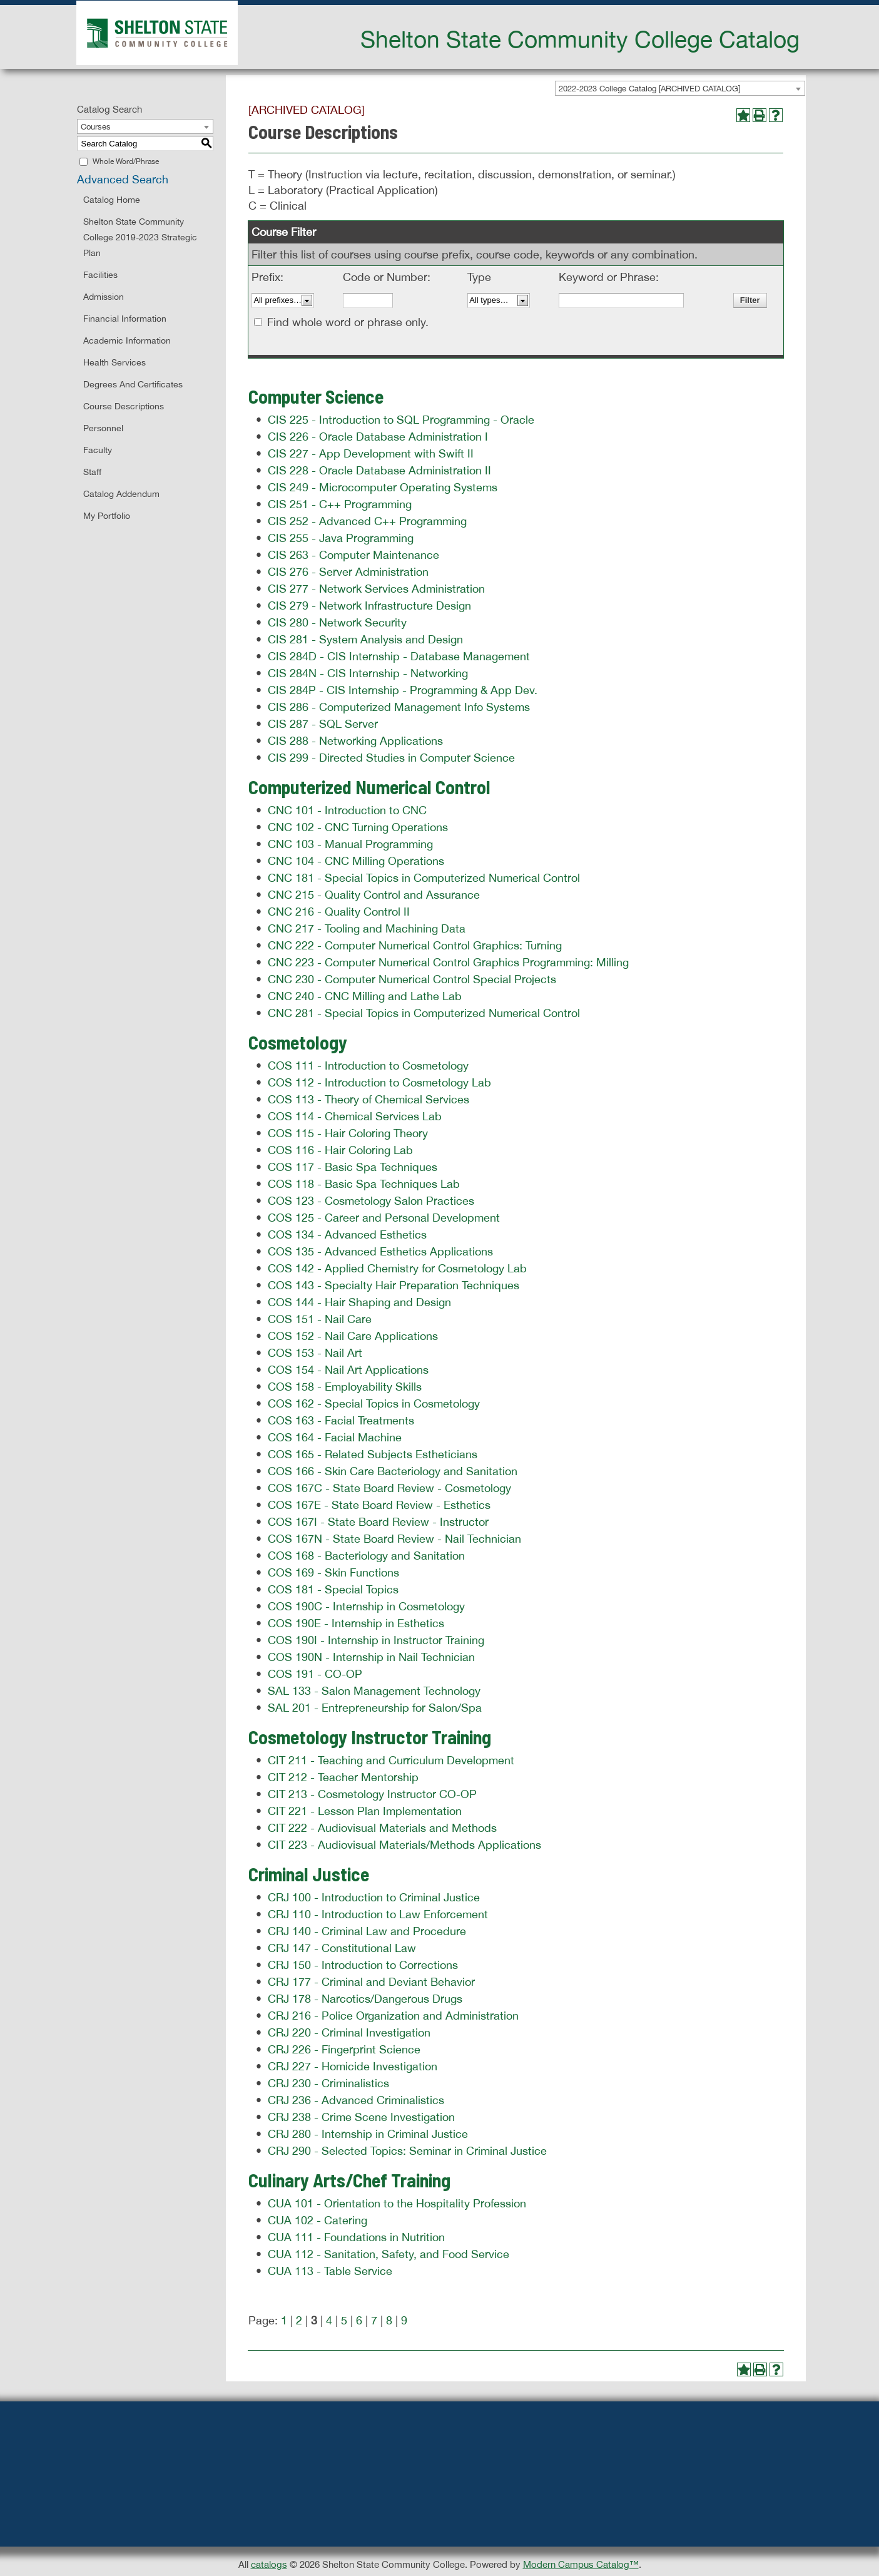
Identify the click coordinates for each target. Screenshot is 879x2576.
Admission (103, 297)
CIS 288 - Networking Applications (355, 740)
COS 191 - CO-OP (315, 1673)
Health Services (114, 362)
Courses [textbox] (96, 126)
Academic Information (127, 340)
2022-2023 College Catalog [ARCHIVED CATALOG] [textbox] (649, 88)
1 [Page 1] (284, 2320)
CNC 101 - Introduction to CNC (347, 810)
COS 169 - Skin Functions (333, 1572)
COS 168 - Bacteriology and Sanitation (366, 1555)
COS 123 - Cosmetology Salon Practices (371, 1200)
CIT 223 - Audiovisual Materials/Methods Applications (404, 1844)
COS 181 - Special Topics (333, 1589)
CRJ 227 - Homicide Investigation (352, 2066)
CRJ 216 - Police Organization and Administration (393, 2015)
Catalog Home (111, 200)
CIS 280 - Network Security (337, 622)
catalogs (269, 2564)
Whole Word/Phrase (126, 161)
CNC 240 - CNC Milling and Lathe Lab (365, 996)
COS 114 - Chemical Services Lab (355, 1116)
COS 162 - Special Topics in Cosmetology (374, 1403)
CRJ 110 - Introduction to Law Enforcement (378, 1914)
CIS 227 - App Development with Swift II (371, 453)
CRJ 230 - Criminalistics (328, 2083)
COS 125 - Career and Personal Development (384, 1217)
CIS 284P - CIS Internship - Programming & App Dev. (402, 690)
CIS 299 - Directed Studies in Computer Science (391, 757)
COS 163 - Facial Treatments (341, 1420)
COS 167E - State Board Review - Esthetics (379, 1504)
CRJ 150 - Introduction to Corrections (363, 1964)
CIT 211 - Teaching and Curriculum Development (391, 1760)
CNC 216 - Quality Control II (339, 911)
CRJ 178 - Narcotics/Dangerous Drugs (365, 1998)
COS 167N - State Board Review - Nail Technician (394, 1538)
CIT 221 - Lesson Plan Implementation (365, 1810)
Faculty (97, 450)
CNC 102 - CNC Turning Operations (358, 827)
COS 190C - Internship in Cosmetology (366, 1606)
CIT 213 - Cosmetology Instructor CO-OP (372, 1794)
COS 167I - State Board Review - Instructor (378, 1521)
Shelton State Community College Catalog (580, 39)
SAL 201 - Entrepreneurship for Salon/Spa (375, 1707)
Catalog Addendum (121, 494)
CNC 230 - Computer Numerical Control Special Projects (412, 979)
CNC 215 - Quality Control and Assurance (374, 894)
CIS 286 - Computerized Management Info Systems (399, 706)
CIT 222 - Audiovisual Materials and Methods (382, 1827)
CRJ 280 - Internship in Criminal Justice (368, 2133)
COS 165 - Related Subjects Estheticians (372, 1454)
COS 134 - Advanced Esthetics (347, 1234)
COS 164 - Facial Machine (335, 1437)
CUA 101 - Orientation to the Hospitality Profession (397, 2203)
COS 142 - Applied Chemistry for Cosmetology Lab (397, 1268)
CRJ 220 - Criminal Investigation (349, 2032)
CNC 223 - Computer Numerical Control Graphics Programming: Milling (448, 962)
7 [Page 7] (374, 2320)
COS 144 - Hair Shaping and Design (359, 1302)
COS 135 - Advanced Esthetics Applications (380, 1251)
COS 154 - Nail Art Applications (348, 1369)
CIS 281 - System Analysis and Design (365, 639)
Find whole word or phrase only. (348, 322)
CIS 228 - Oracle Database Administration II (379, 470)
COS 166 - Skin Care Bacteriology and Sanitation (392, 1471)
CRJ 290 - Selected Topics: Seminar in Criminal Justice (407, 2150)
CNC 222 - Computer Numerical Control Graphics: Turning (415, 945)
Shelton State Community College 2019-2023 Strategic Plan (140, 237)
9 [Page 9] (404, 2320)
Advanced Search (122, 179)
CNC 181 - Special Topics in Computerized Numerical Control (424, 877)
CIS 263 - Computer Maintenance (353, 554)
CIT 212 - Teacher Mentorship (343, 1777)
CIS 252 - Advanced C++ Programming (367, 521)
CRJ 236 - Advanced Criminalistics (356, 2100)
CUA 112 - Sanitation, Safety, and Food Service (388, 2254)
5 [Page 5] (344, 2320)
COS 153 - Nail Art (315, 1352)
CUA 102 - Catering (317, 2220)
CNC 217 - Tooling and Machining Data (366, 928)
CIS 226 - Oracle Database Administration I (378, 436)
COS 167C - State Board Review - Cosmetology (389, 1488)
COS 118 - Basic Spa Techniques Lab (364, 1183)
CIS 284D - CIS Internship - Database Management (399, 656)
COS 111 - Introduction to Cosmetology (368, 1065)
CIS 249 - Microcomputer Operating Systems (382, 487)
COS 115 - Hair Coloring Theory (348, 1133)
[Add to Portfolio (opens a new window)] (743, 115)
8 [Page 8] (389, 2320)
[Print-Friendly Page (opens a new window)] (759, 115)
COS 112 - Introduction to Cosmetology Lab (379, 1082)
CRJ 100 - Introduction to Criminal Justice (374, 1897)
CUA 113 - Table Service (330, 2270)
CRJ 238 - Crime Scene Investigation (361, 2117)
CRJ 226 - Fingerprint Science (344, 2049)
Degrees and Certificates (133, 384)
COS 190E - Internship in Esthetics (356, 1623)
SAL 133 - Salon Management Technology (374, 1690)
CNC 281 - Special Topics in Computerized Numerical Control (424, 1013)
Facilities (100, 275)
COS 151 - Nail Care (320, 1319)
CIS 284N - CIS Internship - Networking (368, 673)
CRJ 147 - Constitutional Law (342, 1948)
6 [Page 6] (359, 2320)
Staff (92, 472)
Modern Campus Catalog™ (581, 2564)
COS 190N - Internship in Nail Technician (371, 1657)
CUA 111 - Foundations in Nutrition (356, 2237)
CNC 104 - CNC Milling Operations (356, 860)
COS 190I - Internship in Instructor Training (376, 1640)
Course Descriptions (123, 406)
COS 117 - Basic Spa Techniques (352, 1166)
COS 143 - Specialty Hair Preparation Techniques (393, 1285)
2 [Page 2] (299, 2320)
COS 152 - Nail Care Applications (353, 1335)
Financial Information (124, 319)
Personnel (103, 428)
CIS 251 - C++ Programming (340, 504)
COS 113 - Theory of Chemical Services (368, 1099)
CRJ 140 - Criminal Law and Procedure (367, 1931)
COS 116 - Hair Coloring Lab (340, 1150)
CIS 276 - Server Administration (348, 571)
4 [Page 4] (329, 2320)
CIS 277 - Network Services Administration (376, 588)
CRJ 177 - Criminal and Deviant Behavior (371, 1981)
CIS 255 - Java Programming (341, 537)
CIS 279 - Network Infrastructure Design (369, 605)
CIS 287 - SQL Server (323, 723)
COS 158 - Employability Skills (345, 1386)
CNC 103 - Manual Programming (350, 844)
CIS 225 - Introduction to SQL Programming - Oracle (401, 419)
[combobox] (680, 88)
